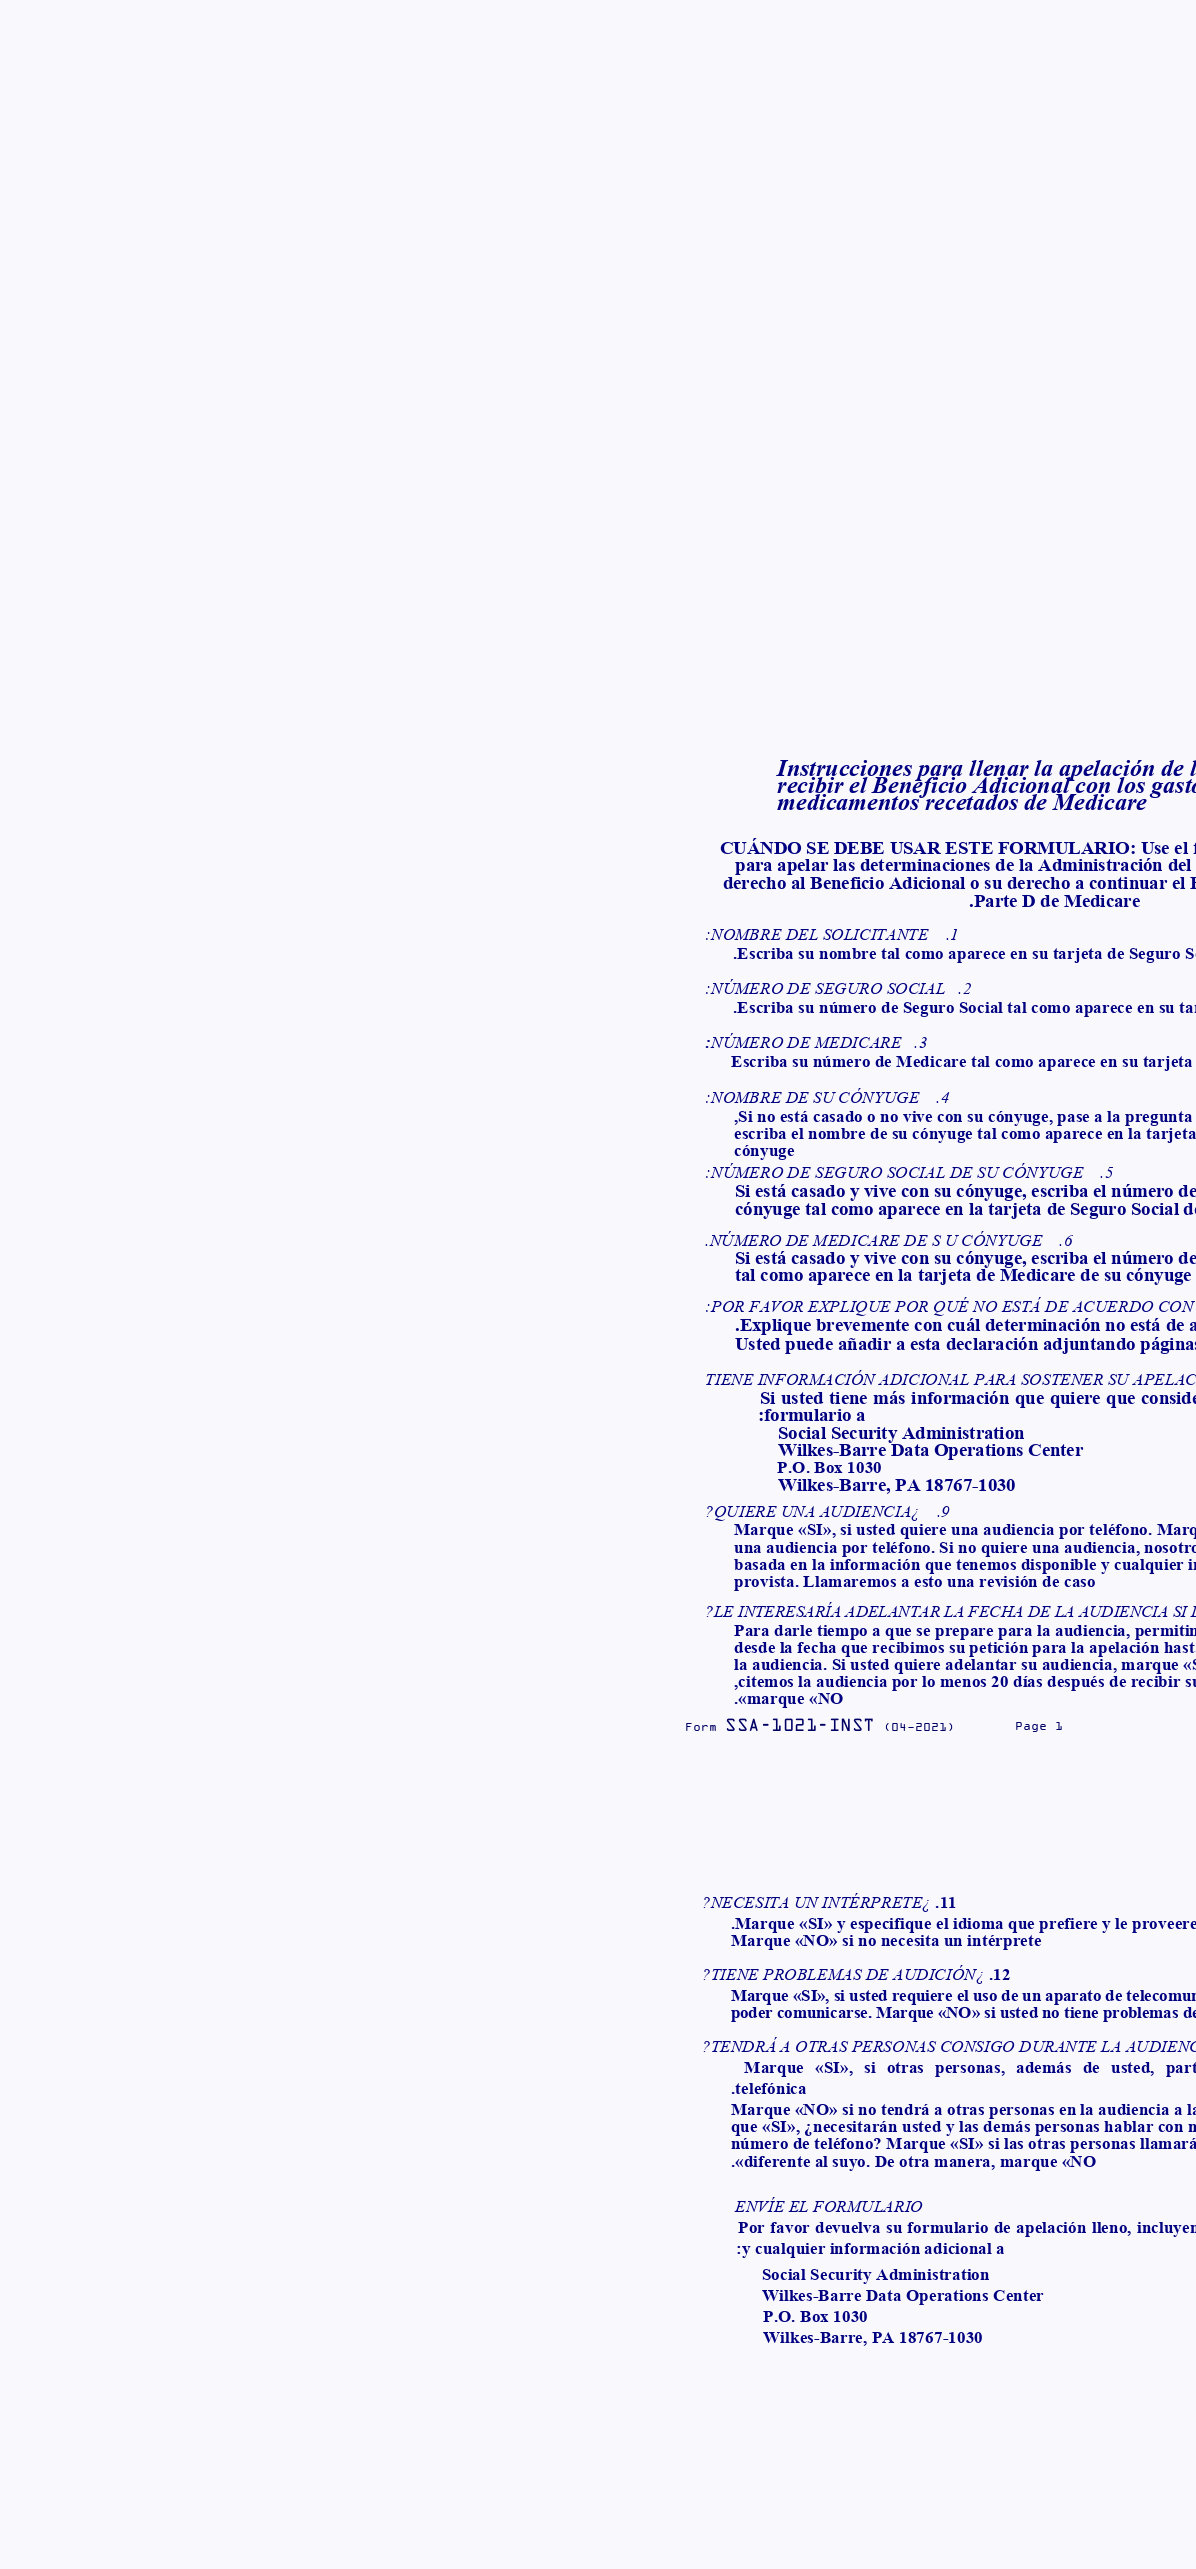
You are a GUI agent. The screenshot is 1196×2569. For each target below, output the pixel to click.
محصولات (723, 34)
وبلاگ (585, 34)
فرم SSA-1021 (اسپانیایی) (772, 401)
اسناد (648, 34)
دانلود (966, 623)
